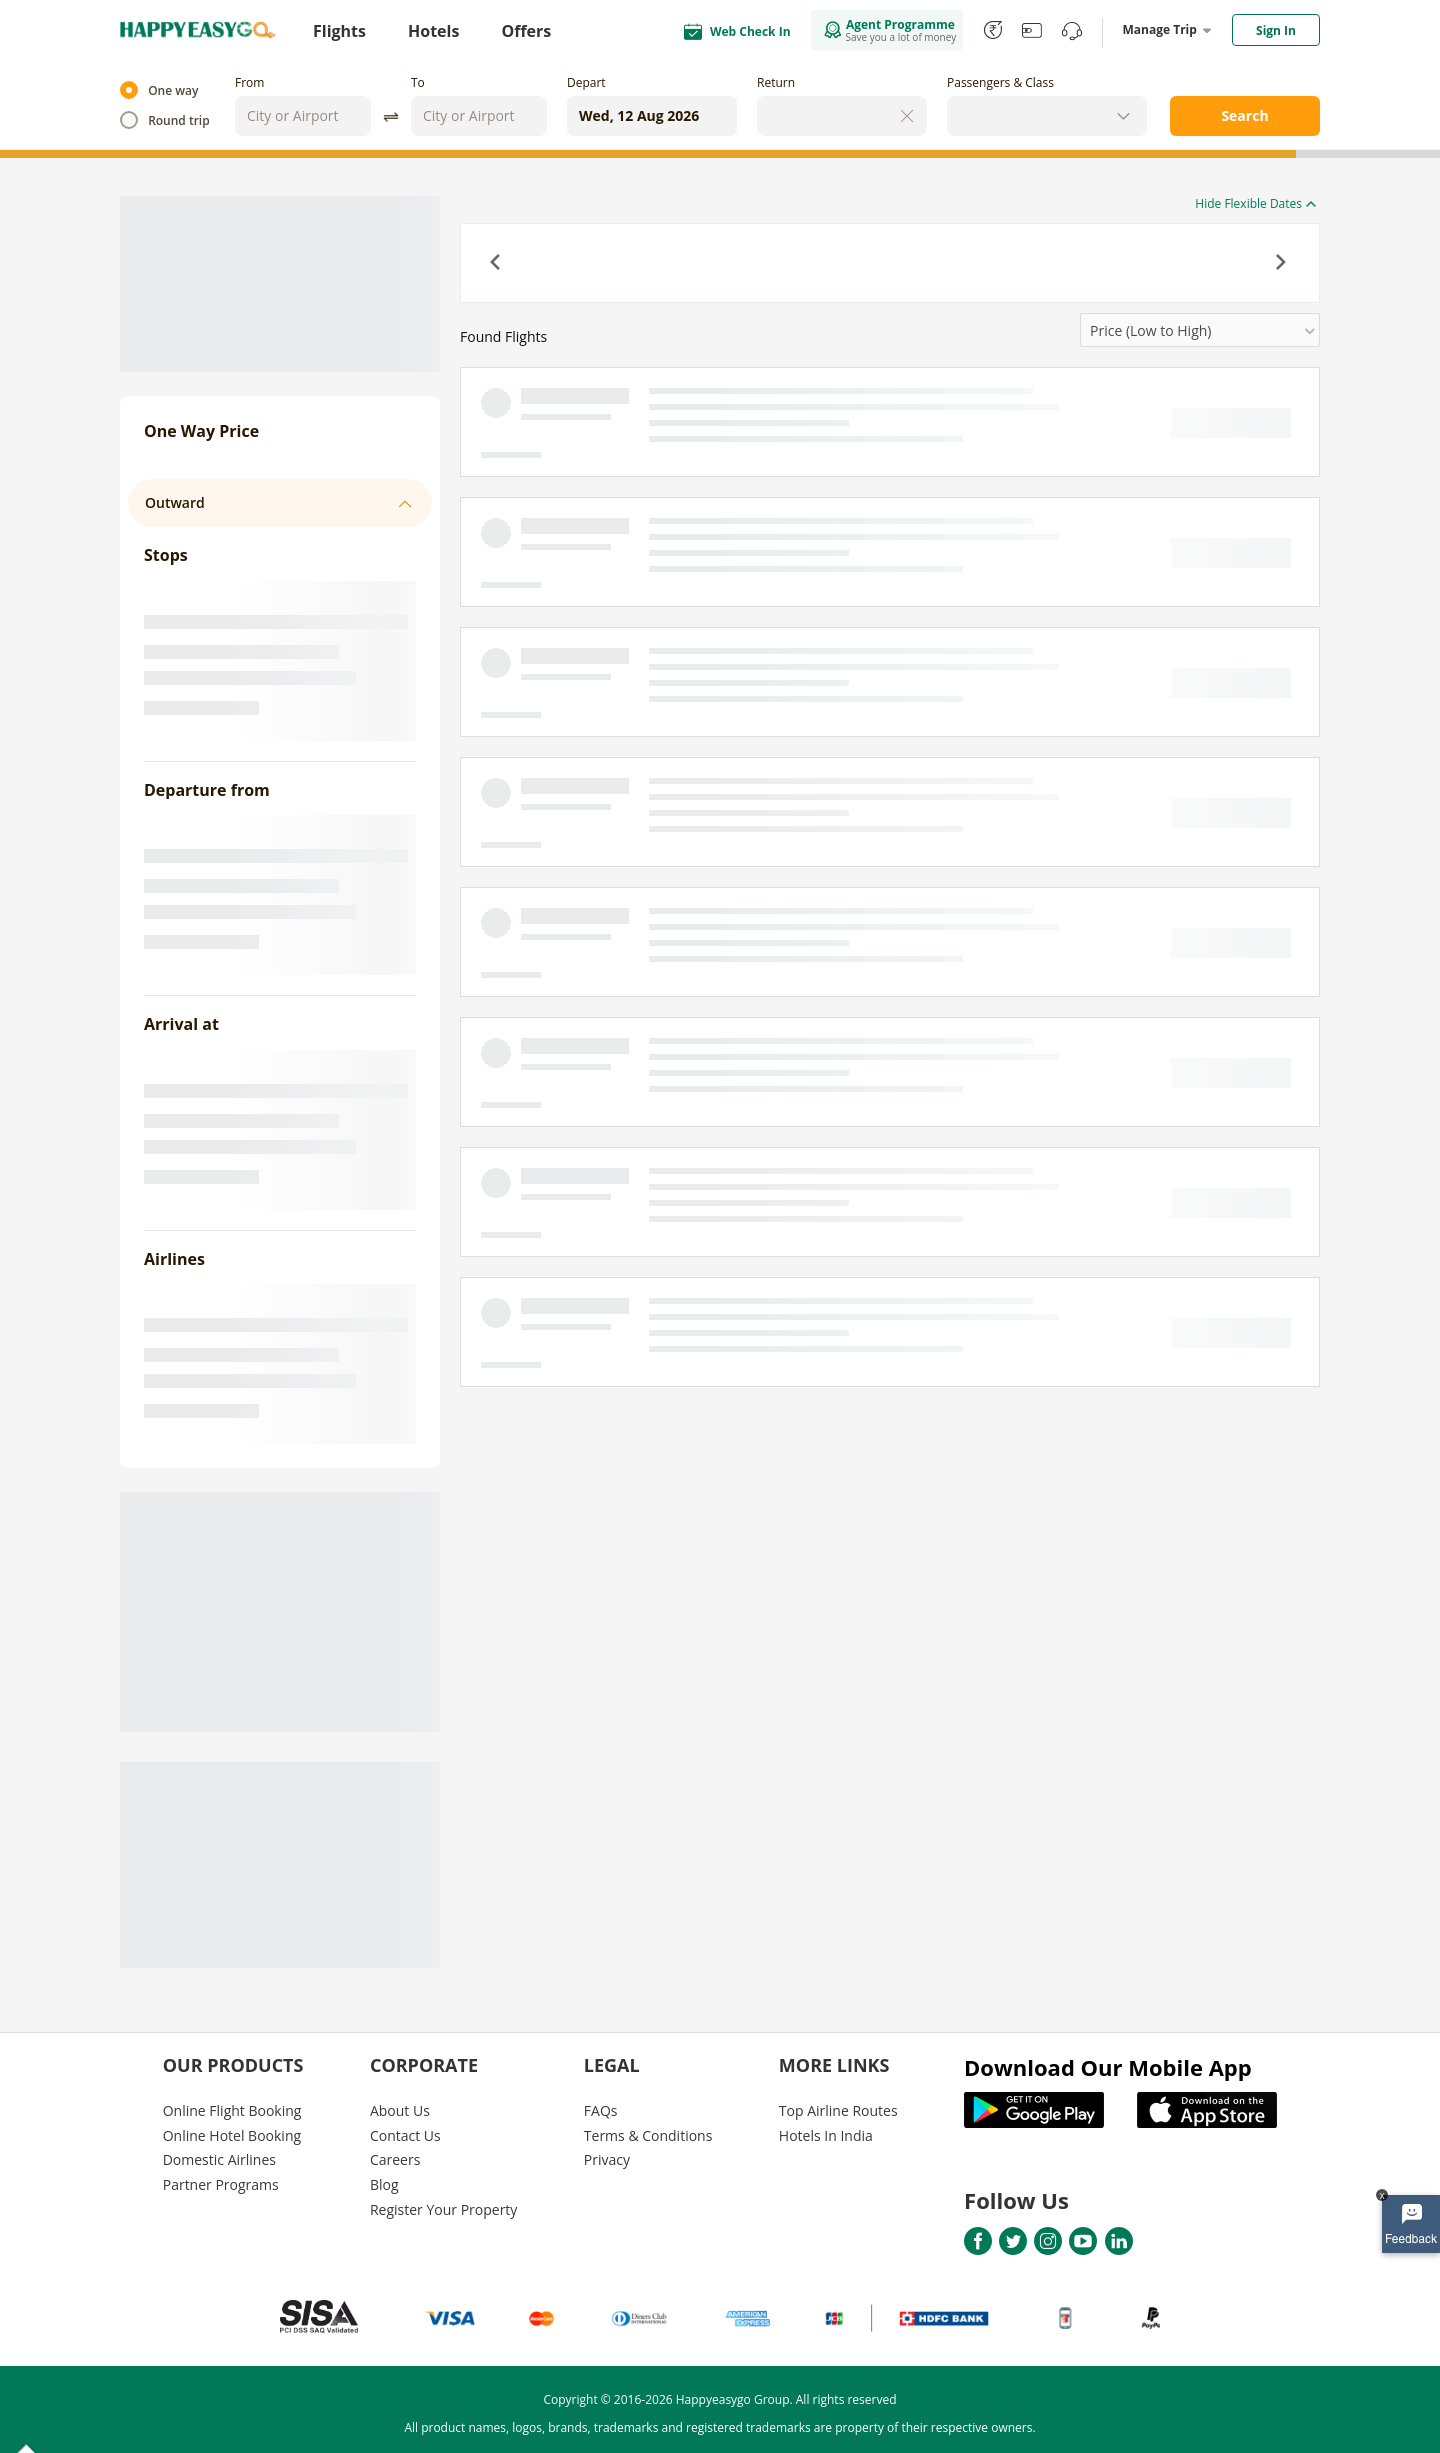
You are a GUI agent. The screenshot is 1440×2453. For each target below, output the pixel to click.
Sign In (1276, 30)
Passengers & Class (1000, 82)
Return (776, 82)
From (249, 82)
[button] (497, 264)
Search (1244, 115)
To (418, 82)
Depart (586, 82)
